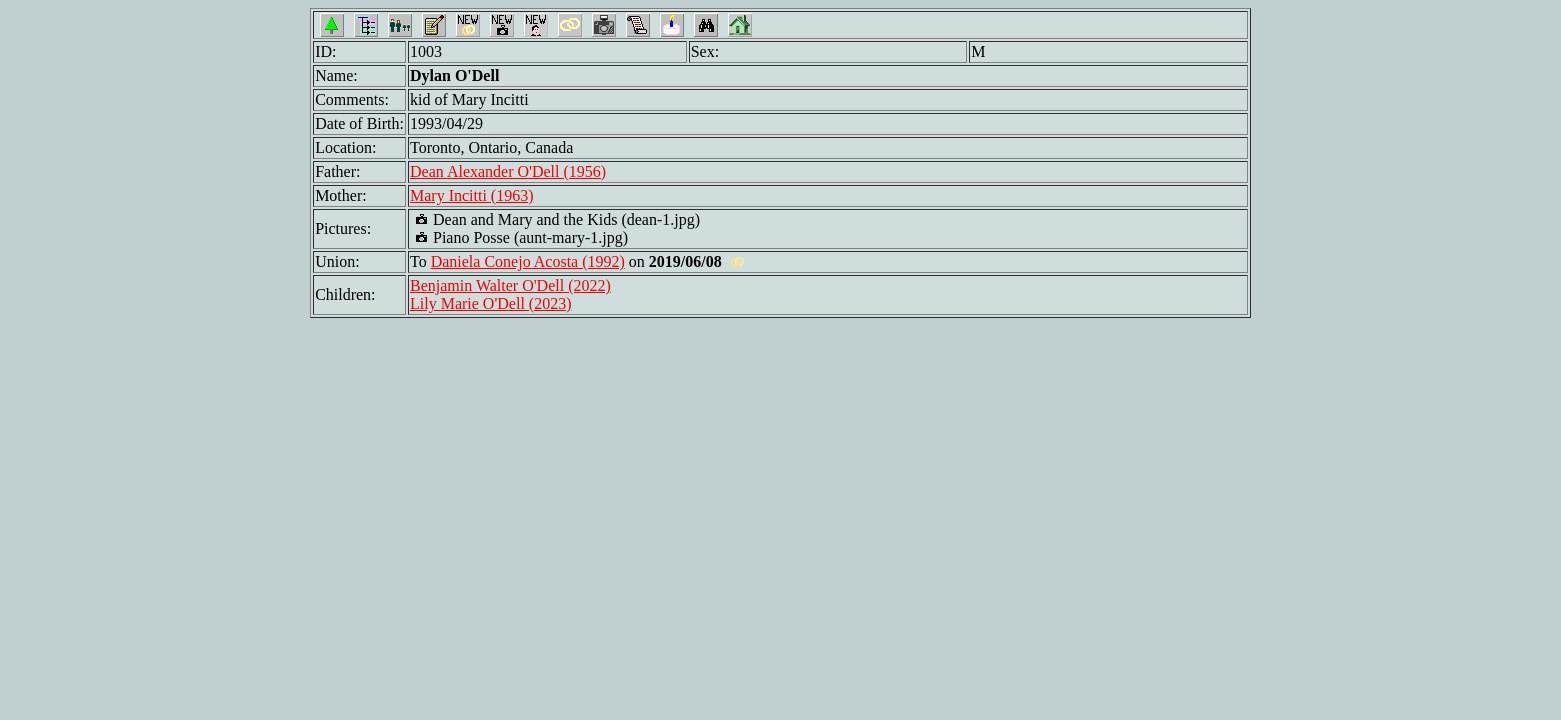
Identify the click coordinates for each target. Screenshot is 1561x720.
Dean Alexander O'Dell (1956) (508, 171)
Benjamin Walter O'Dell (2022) (510, 285)
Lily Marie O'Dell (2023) (491, 303)
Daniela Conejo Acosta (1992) (528, 261)
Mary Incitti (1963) (472, 195)
